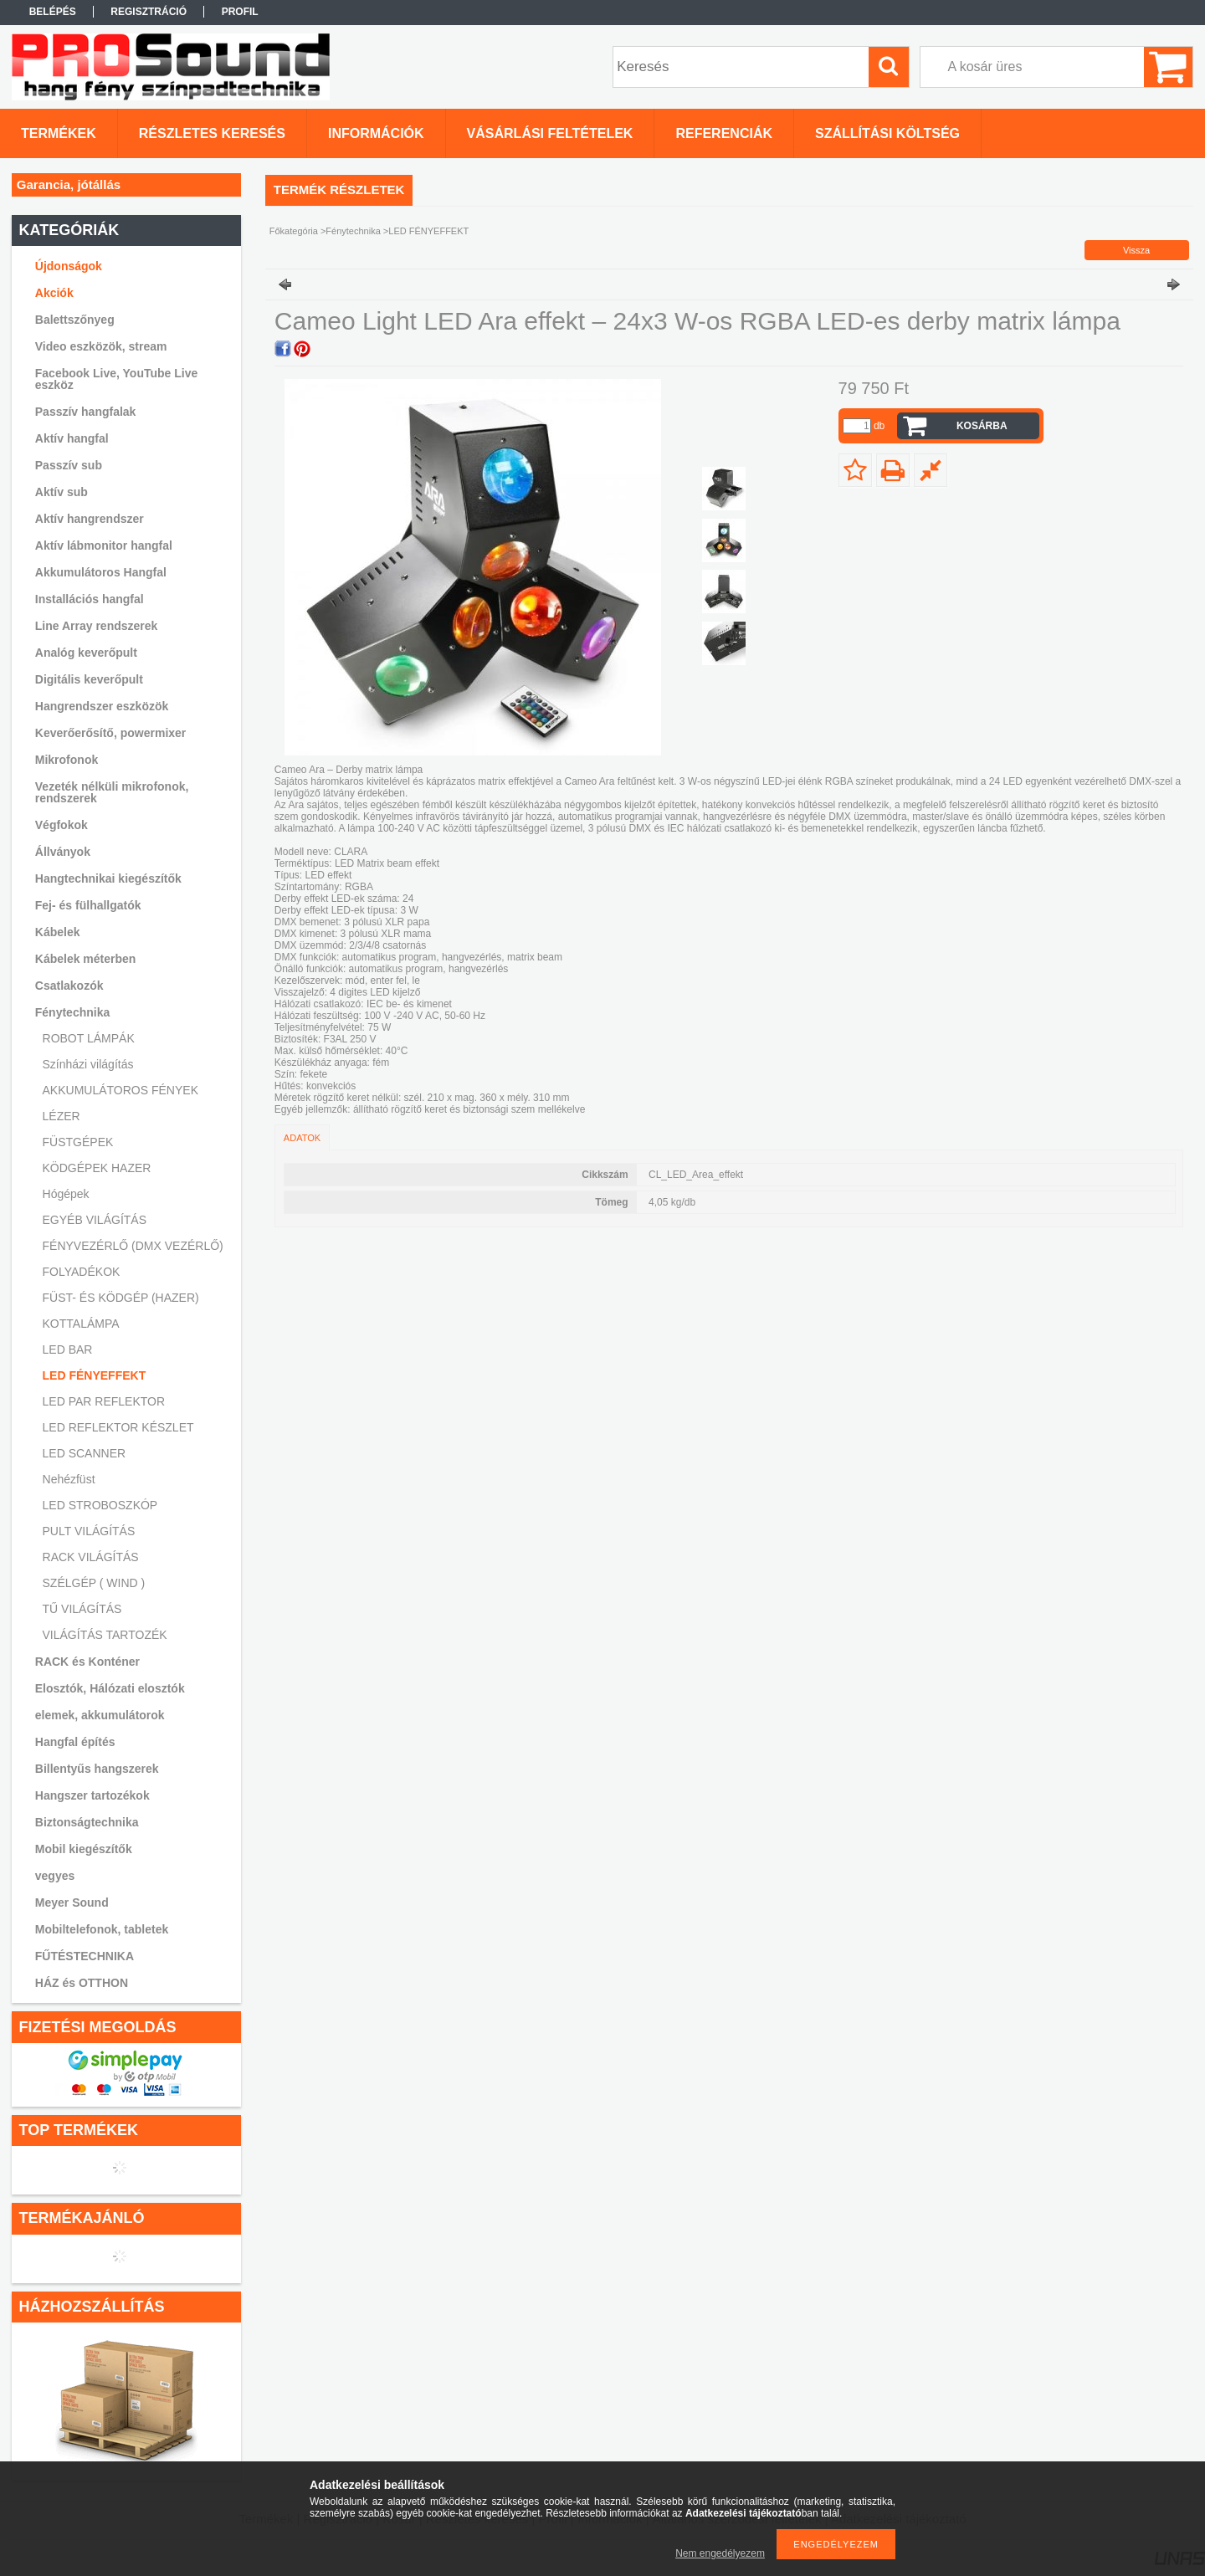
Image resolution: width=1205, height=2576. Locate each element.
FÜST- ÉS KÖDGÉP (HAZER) (121, 1297)
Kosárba (982, 426)
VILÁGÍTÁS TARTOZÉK (105, 1634)
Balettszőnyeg (75, 319)
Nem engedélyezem (720, 2553)
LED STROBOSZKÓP (100, 1505)
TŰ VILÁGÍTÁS (82, 1609)
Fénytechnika (353, 231)
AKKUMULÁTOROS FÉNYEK (120, 1090)
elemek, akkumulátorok (100, 1715)
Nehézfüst (69, 1479)
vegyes (54, 1875)
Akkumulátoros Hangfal (101, 572)
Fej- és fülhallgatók (88, 905)
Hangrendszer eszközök (102, 706)
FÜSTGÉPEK (78, 1142)
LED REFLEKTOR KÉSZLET (118, 1427)
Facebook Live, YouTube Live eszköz (116, 379)
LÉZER (61, 1116)
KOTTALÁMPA (81, 1323)
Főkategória (293, 231)
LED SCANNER (84, 1453)
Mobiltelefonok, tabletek (101, 1929)
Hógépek (66, 1194)
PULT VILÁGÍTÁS (89, 1531)
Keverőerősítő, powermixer (111, 733)
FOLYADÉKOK (81, 1271)
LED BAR (68, 1349)
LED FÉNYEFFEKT (94, 1375)
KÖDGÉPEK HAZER (97, 1168)
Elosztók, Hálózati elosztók (110, 1688)
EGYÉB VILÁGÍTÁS (95, 1220)
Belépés (52, 12)
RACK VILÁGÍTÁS (91, 1557)
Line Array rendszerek (96, 625)
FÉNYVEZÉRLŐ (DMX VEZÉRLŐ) (133, 1245)
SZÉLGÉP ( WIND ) (94, 1583)
